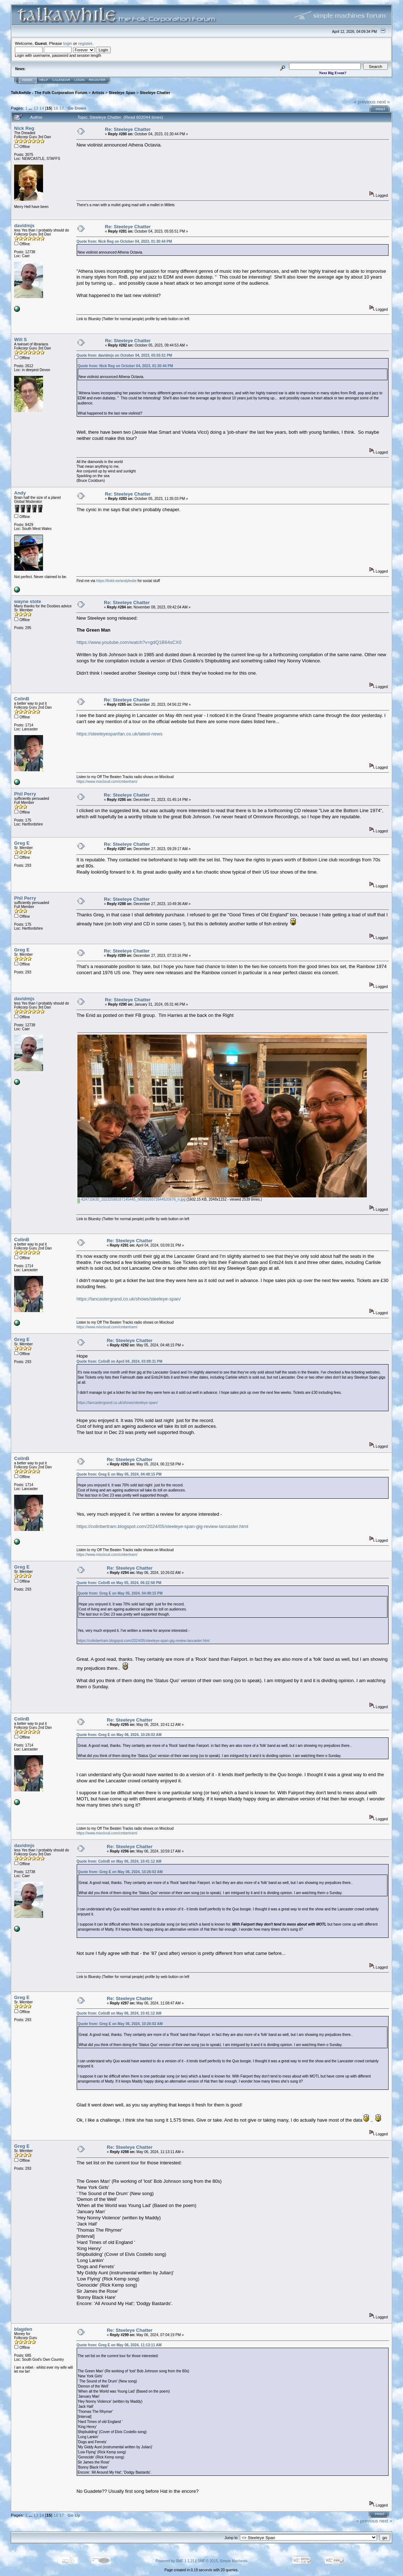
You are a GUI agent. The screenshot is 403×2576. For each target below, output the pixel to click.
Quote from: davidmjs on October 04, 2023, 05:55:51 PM (124, 355)
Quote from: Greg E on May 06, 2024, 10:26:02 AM (118, 1735)
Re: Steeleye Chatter (127, 129)
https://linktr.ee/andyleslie (116, 581)
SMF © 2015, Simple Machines (222, 2561)
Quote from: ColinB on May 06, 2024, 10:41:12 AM (118, 1861)
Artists (98, 92)
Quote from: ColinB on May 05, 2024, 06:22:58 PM (118, 1583)
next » (383, 102)
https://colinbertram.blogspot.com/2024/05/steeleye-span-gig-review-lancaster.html (162, 1526)
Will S (20, 339)
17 (61, 108)
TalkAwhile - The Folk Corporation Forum (49, 92)
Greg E (22, 843)
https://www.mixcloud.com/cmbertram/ (106, 782)
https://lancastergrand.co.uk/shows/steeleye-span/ (128, 1299)
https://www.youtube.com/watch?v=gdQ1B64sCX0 (128, 642)
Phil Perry (25, 794)
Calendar (61, 80)
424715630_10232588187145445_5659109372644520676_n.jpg (131, 1199)
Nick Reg (24, 128)
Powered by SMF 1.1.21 (175, 2561)
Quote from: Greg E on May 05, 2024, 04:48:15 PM (118, 1474)
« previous (365, 102)
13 (35, 108)
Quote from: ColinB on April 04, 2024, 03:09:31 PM (119, 1361)
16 (56, 108)
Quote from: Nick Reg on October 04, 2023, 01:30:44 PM (124, 241)
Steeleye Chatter (155, 92)
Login (80, 80)
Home (27, 80)
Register (97, 80)
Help (43, 80)
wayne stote (27, 601)
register (85, 43)
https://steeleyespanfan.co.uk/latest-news (119, 734)
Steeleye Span (122, 92)
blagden (23, 2329)
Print (380, 109)
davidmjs (24, 225)
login (67, 43)
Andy (20, 493)
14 (41, 108)
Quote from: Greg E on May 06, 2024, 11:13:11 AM (118, 2345)
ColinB (21, 698)
